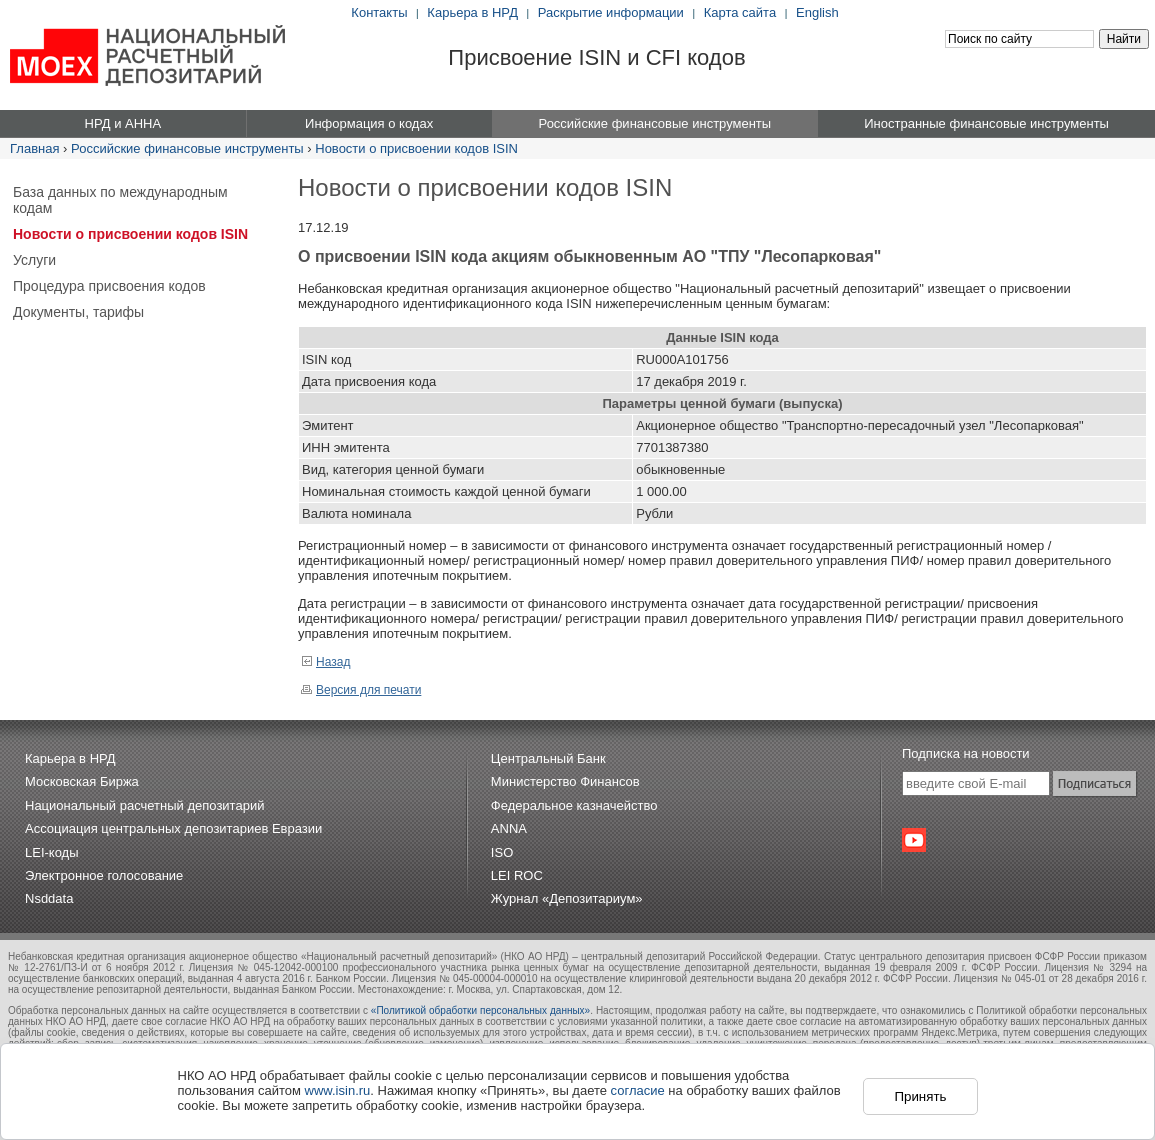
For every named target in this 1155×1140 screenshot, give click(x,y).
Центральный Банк (548, 758)
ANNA (509, 828)
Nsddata (49, 898)
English (817, 12)
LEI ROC (517, 875)
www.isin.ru (338, 1090)
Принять (920, 1096)
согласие (638, 1090)
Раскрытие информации (611, 12)
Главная (34, 148)
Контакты (379, 12)
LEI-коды (52, 852)
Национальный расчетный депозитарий (144, 805)
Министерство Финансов (565, 781)
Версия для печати (361, 690)
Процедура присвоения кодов (109, 286)
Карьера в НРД (472, 12)
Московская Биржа (82, 781)
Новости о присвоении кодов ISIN (416, 148)
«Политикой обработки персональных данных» (480, 1010)
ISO (502, 852)
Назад (325, 662)
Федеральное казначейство (574, 805)
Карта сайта (740, 12)
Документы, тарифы (78, 312)
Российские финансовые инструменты (187, 148)
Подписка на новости (966, 753)
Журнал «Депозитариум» (567, 898)
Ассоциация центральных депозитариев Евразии (173, 828)
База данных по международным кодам (120, 200)
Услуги (34, 260)
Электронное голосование (104, 875)
